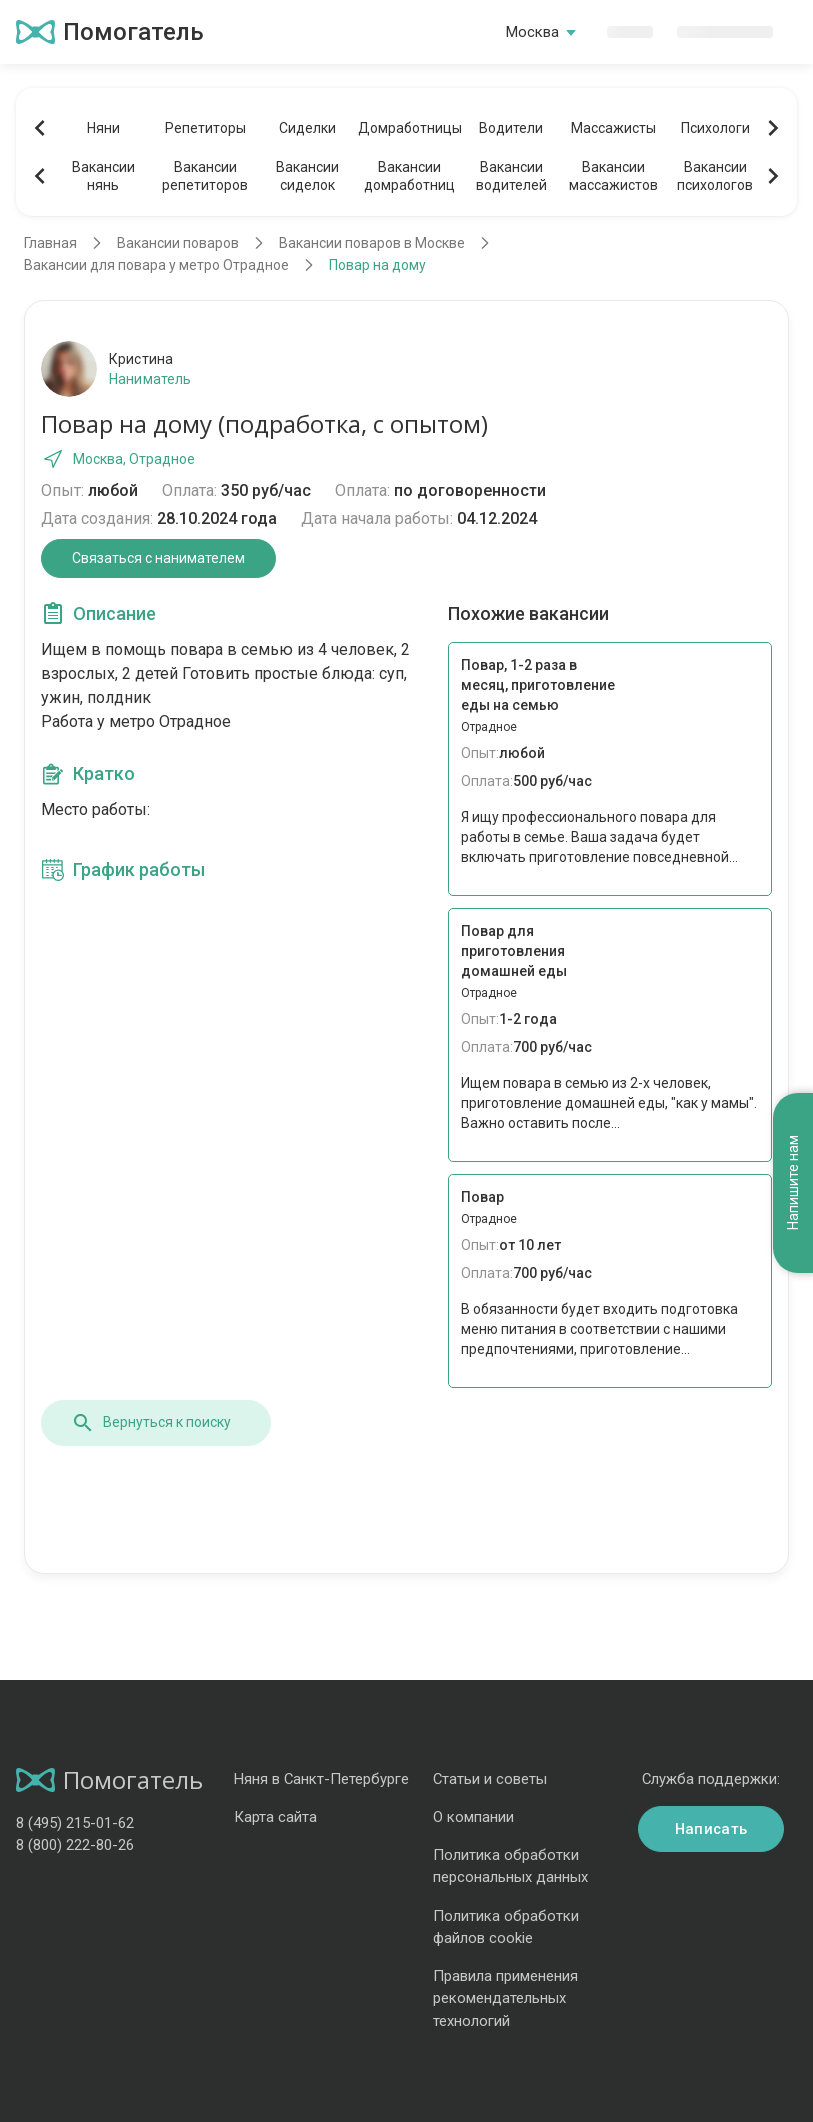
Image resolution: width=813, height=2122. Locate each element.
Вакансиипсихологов (715, 176)
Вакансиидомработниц (409, 176)
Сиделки (307, 128)
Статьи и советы (490, 1779)
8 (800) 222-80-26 (75, 1845)
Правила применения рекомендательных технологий (505, 1998)
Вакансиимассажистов (613, 176)
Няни (103, 128)
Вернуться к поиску (151, 1423)
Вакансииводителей (511, 176)
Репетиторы (205, 128)
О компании (473, 1817)
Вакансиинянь (103, 176)
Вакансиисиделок (307, 176)
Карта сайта (275, 1817)
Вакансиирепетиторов (205, 176)
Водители (511, 128)
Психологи (715, 128)
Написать (711, 1829)
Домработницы (409, 128)
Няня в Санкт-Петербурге (321, 1779)
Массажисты (613, 128)
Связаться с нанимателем (158, 558)
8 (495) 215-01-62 (75, 1823)
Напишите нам (793, 1183)
